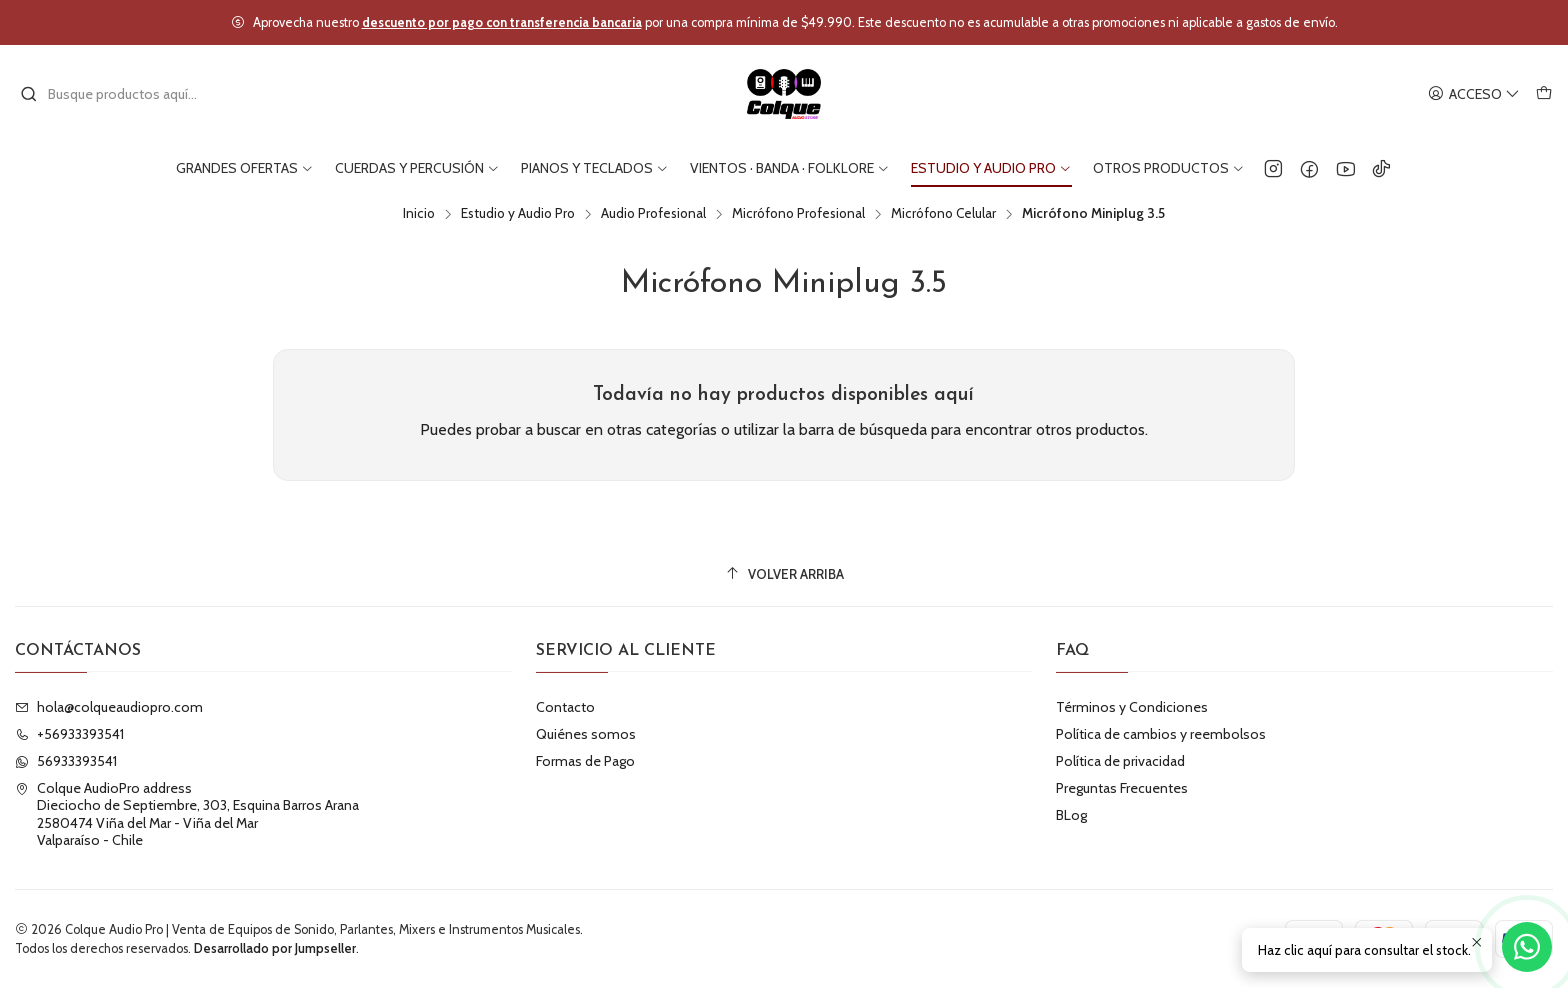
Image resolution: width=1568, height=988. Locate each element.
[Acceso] (1474, 94)
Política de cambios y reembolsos (1161, 734)
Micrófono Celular (943, 214)
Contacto (565, 707)
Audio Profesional (653, 214)
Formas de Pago (585, 761)
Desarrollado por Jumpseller (275, 948)
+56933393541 (69, 734)
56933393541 (66, 761)
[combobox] (122, 94)
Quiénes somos (586, 734)
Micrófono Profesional (798, 214)
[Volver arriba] (784, 574)
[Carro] (1544, 94)
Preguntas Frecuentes (1122, 788)
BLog (1071, 815)
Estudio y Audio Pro (518, 214)
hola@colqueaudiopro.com (109, 707)
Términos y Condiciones (1132, 707)
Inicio (419, 214)
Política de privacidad (1120, 761)
